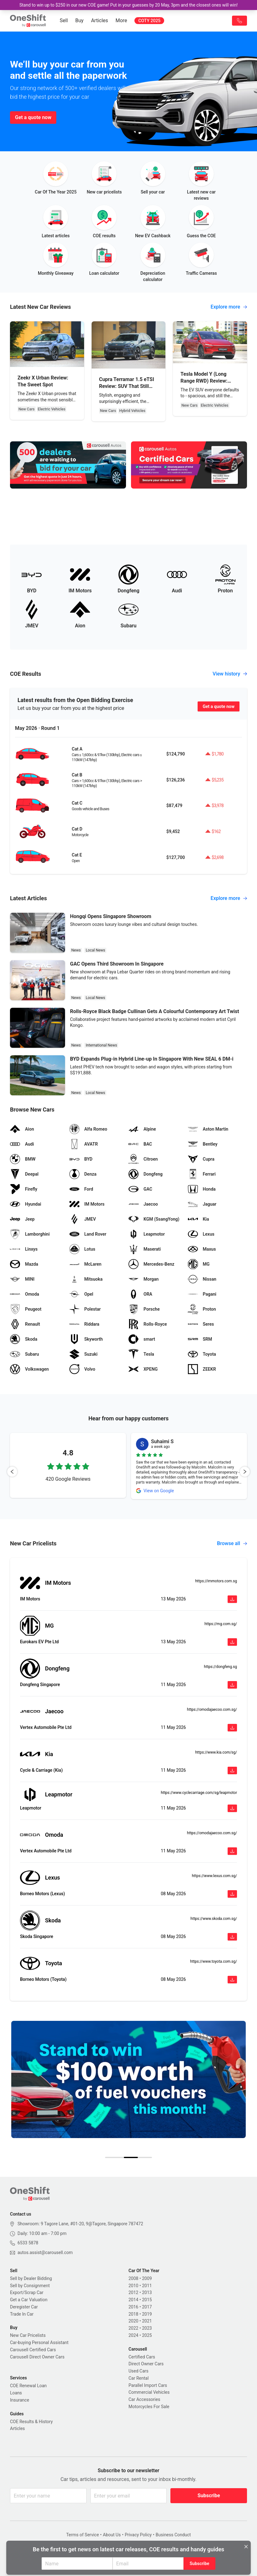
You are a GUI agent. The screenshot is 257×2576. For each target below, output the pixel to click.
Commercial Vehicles (148, 2392)
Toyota (53, 1963)
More (121, 20)
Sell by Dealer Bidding (31, 2278)
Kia (49, 1754)
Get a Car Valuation (29, 2299)
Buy (79, 20)
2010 (133, 2285)
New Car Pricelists (28, 2335)
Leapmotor (59, 1794)
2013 (147, 2292)
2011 (147, 2285)
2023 (147, 2328)
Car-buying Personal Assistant (39, 2342)
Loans (16, 2392)
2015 (147, 2299)
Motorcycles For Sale (148, 2406)
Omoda (54, 1834)
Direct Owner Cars (146, 2363)
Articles (99, 20)
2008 (133, 2278)
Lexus (52, 1877)
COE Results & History (31, 2421)
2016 (133, 2306)
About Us (112, 2534)
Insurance (19, 2400)
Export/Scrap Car (26, 2292)
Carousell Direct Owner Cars (37, 2356)
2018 (133, 2314)
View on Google (159, 1490)
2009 (147, 2278)
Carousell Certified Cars (33, 2349)
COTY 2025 (149, 20)
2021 (147, 2320)
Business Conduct (173, 2534)
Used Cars (138, 2370)
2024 (133, 2335)
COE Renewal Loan (28, 2385)
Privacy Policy (138, 2534)
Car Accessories (144, 2399)
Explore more (229, 307)
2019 (147, 2314)
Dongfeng (57, 1668)
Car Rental (138, 2378)
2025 (147, 2335)
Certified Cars (141, 2356)
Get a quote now (33, 117)
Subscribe (209, 2495)
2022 (133, 2328)
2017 (147, 2306)
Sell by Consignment (30, 2285)
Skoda (53, 1920)
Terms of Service (82, 2534)
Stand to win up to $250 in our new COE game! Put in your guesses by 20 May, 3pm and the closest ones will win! (128, 5)
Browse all (232, 1543)
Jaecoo (54, 1711)
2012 (133, 2292)
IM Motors (58, 1582)
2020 (133, 2320)
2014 (133, 2299)
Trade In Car (21, 2314)
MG (49, 1625)
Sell (64, 20)
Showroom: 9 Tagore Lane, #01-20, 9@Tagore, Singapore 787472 (80, 2223)
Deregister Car (24, 2306)
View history (230, 674)
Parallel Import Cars (147, 2385)
